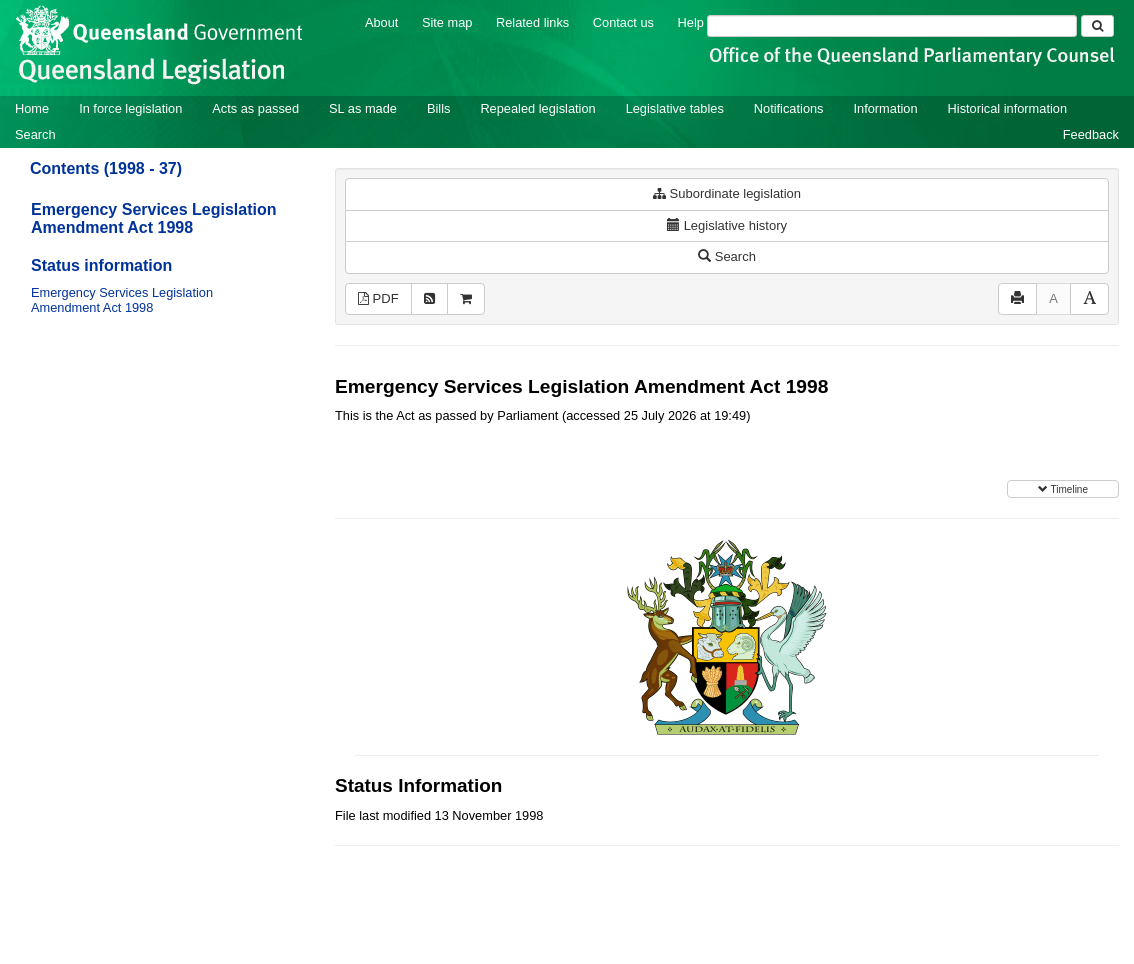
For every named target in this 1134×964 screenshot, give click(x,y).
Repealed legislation (537, 108)
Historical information (1007, 108)
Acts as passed (255, 108)
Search (35, 134)
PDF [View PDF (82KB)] (378, 298)
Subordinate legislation (727, 193)
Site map (447, 22)
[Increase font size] (1089, 299)
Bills (438, 108)
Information (886, 108)
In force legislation (130, 108)
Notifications (789, 108)
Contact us (623, 22)
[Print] (1017, 299)
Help (691, 22)
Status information (101, 265)
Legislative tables (675, 108)
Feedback (1091, 134)
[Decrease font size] (1053, 299)
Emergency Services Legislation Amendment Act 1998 (153, 218)
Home (32, 108)
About (381, 22)
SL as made (363, 108)
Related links (532, 22)
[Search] (892, 26)
